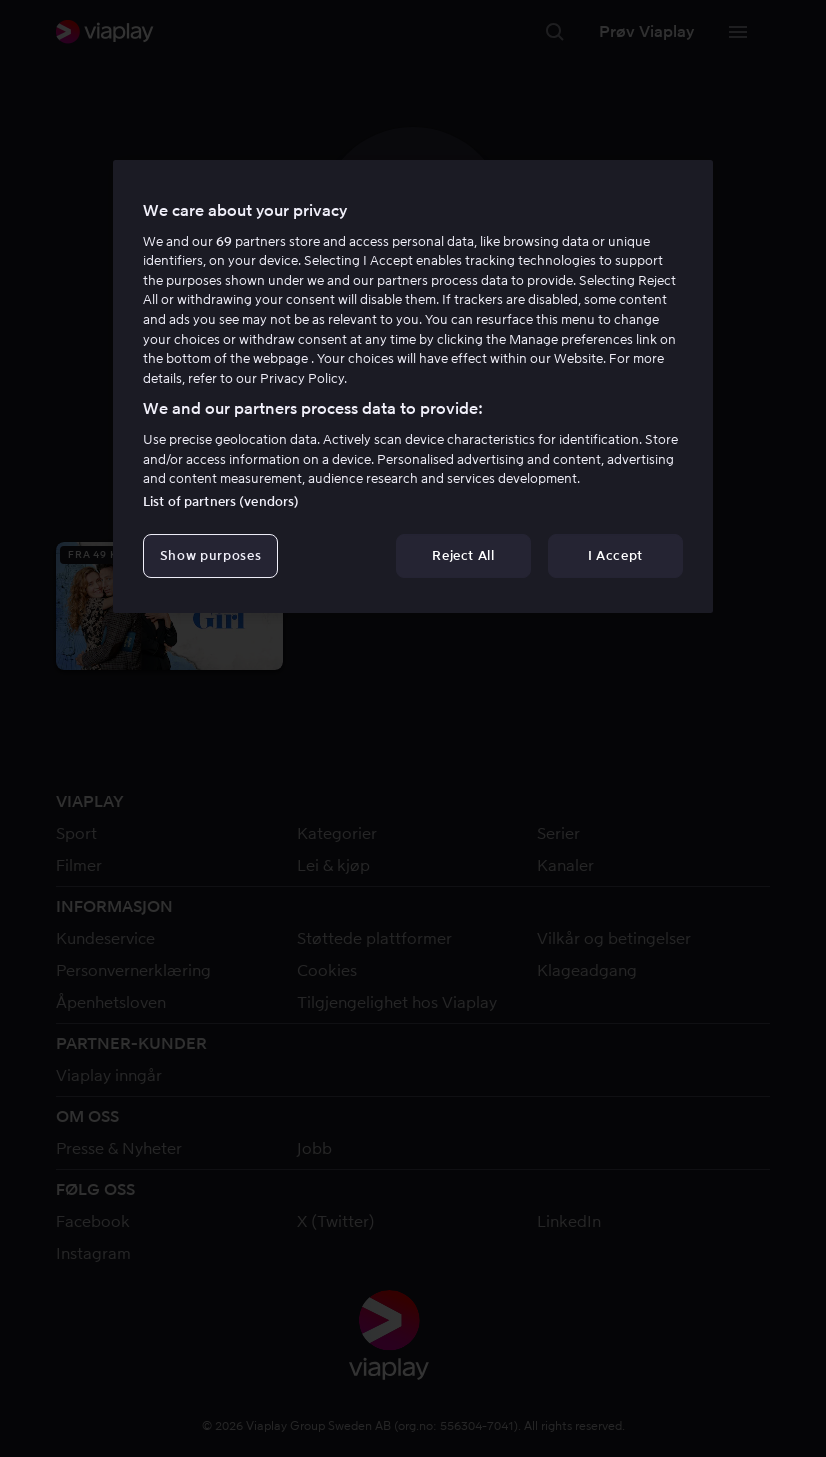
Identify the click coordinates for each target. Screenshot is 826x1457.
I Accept (615, 555)
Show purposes (210, 555)
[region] (413, 387)
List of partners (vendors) (221, 501)
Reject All (463, 555)
